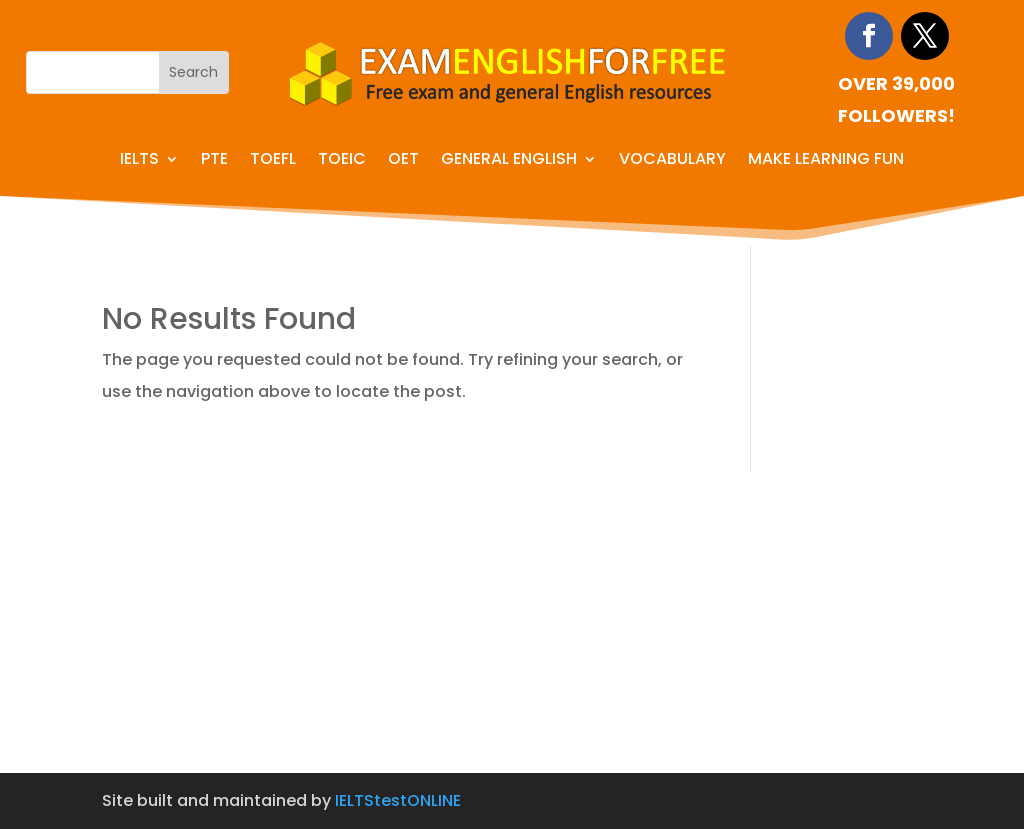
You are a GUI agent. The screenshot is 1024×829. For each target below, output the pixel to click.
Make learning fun (826, 161)
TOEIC (342, 161)
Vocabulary (672, 161)
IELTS (139, 161)
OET (403, 161)
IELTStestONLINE (398, 800)
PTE (214, 161)
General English (509, 161)
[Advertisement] (512, 623)
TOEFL (273, 161)
